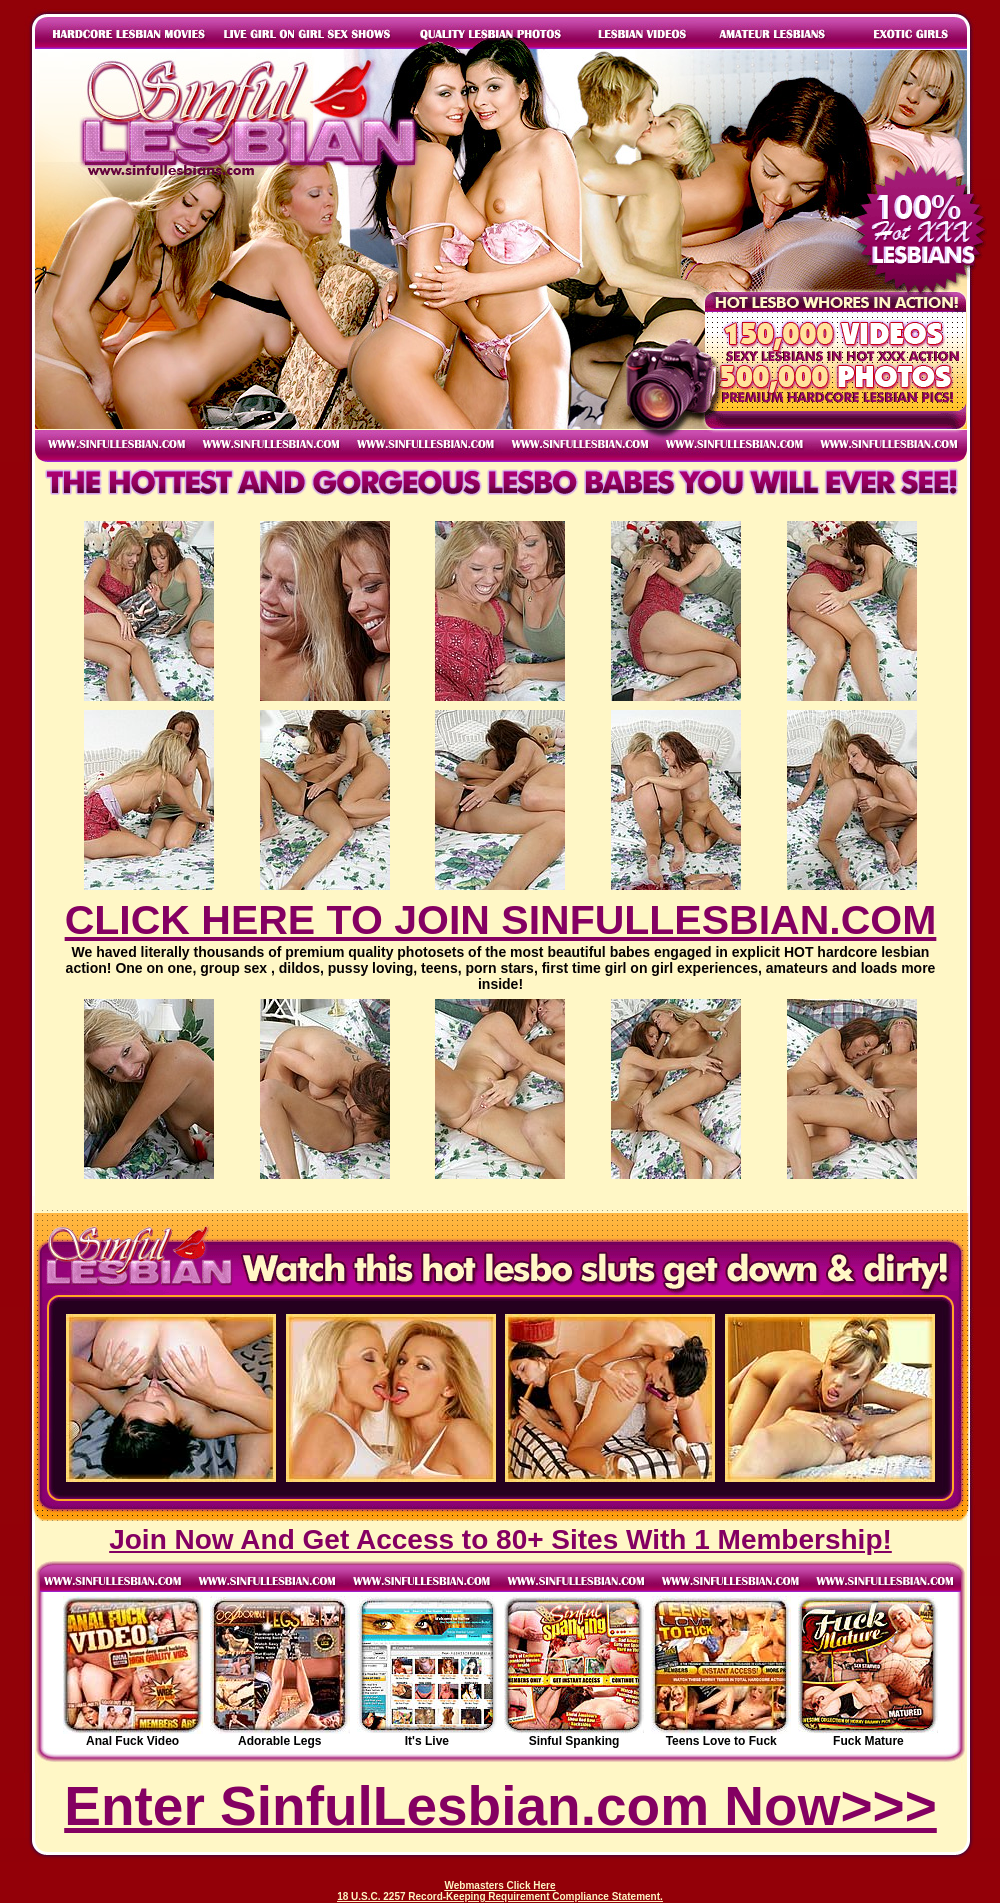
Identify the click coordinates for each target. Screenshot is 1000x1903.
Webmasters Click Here (500, 1885)
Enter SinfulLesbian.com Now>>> (500, 1806)
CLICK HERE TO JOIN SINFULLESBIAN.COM (501, 920)
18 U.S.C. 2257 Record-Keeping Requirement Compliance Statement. (500, 1896)
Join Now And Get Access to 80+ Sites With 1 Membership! (500, 1539)
